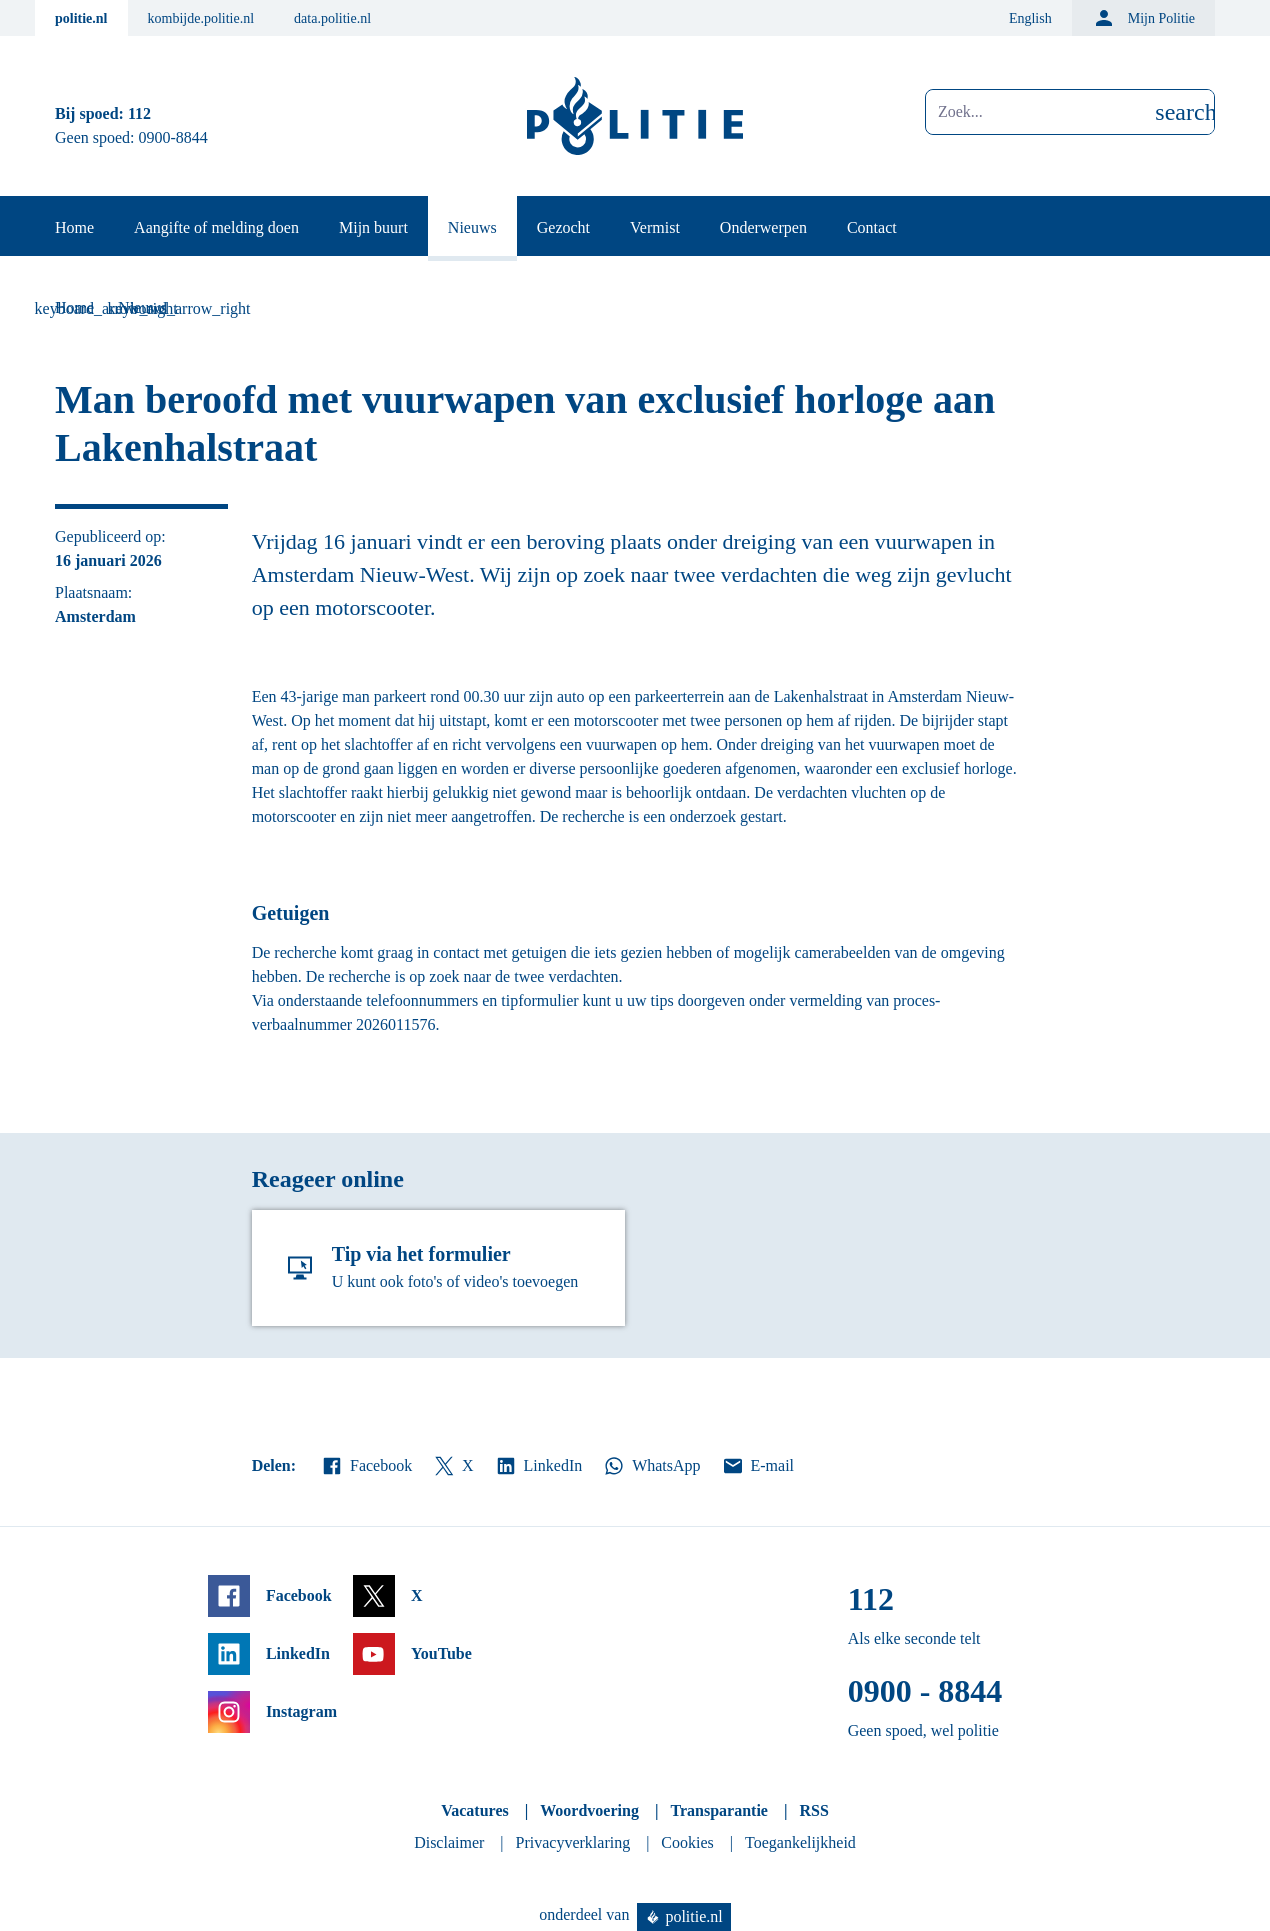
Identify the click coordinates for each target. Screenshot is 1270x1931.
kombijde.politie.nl (201, 18)
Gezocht (563, 227)
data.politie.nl (332, 18)
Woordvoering (589, 1810)
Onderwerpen (763, 227)
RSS (813, 1810)
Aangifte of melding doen (216, 227)
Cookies (687, 1842)
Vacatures (475, 1810)
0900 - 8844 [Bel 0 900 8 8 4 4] (925, 1691)
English (1030, 18)
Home (74, 227)
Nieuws (472, 227)
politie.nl (81, 18)
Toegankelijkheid (800, 1842)
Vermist (655, 227)
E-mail (757, 1466)
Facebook (366, 1466)
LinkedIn (538, 1466)
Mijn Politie (1143, 18)
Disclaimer (449, 1842)
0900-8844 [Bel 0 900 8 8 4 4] (173, 137)
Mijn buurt (373, 227)
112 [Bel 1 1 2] (139, 113)
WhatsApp (651, 1466)
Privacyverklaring (573, 1842)
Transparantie (718, 1810)
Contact (872, 227)
